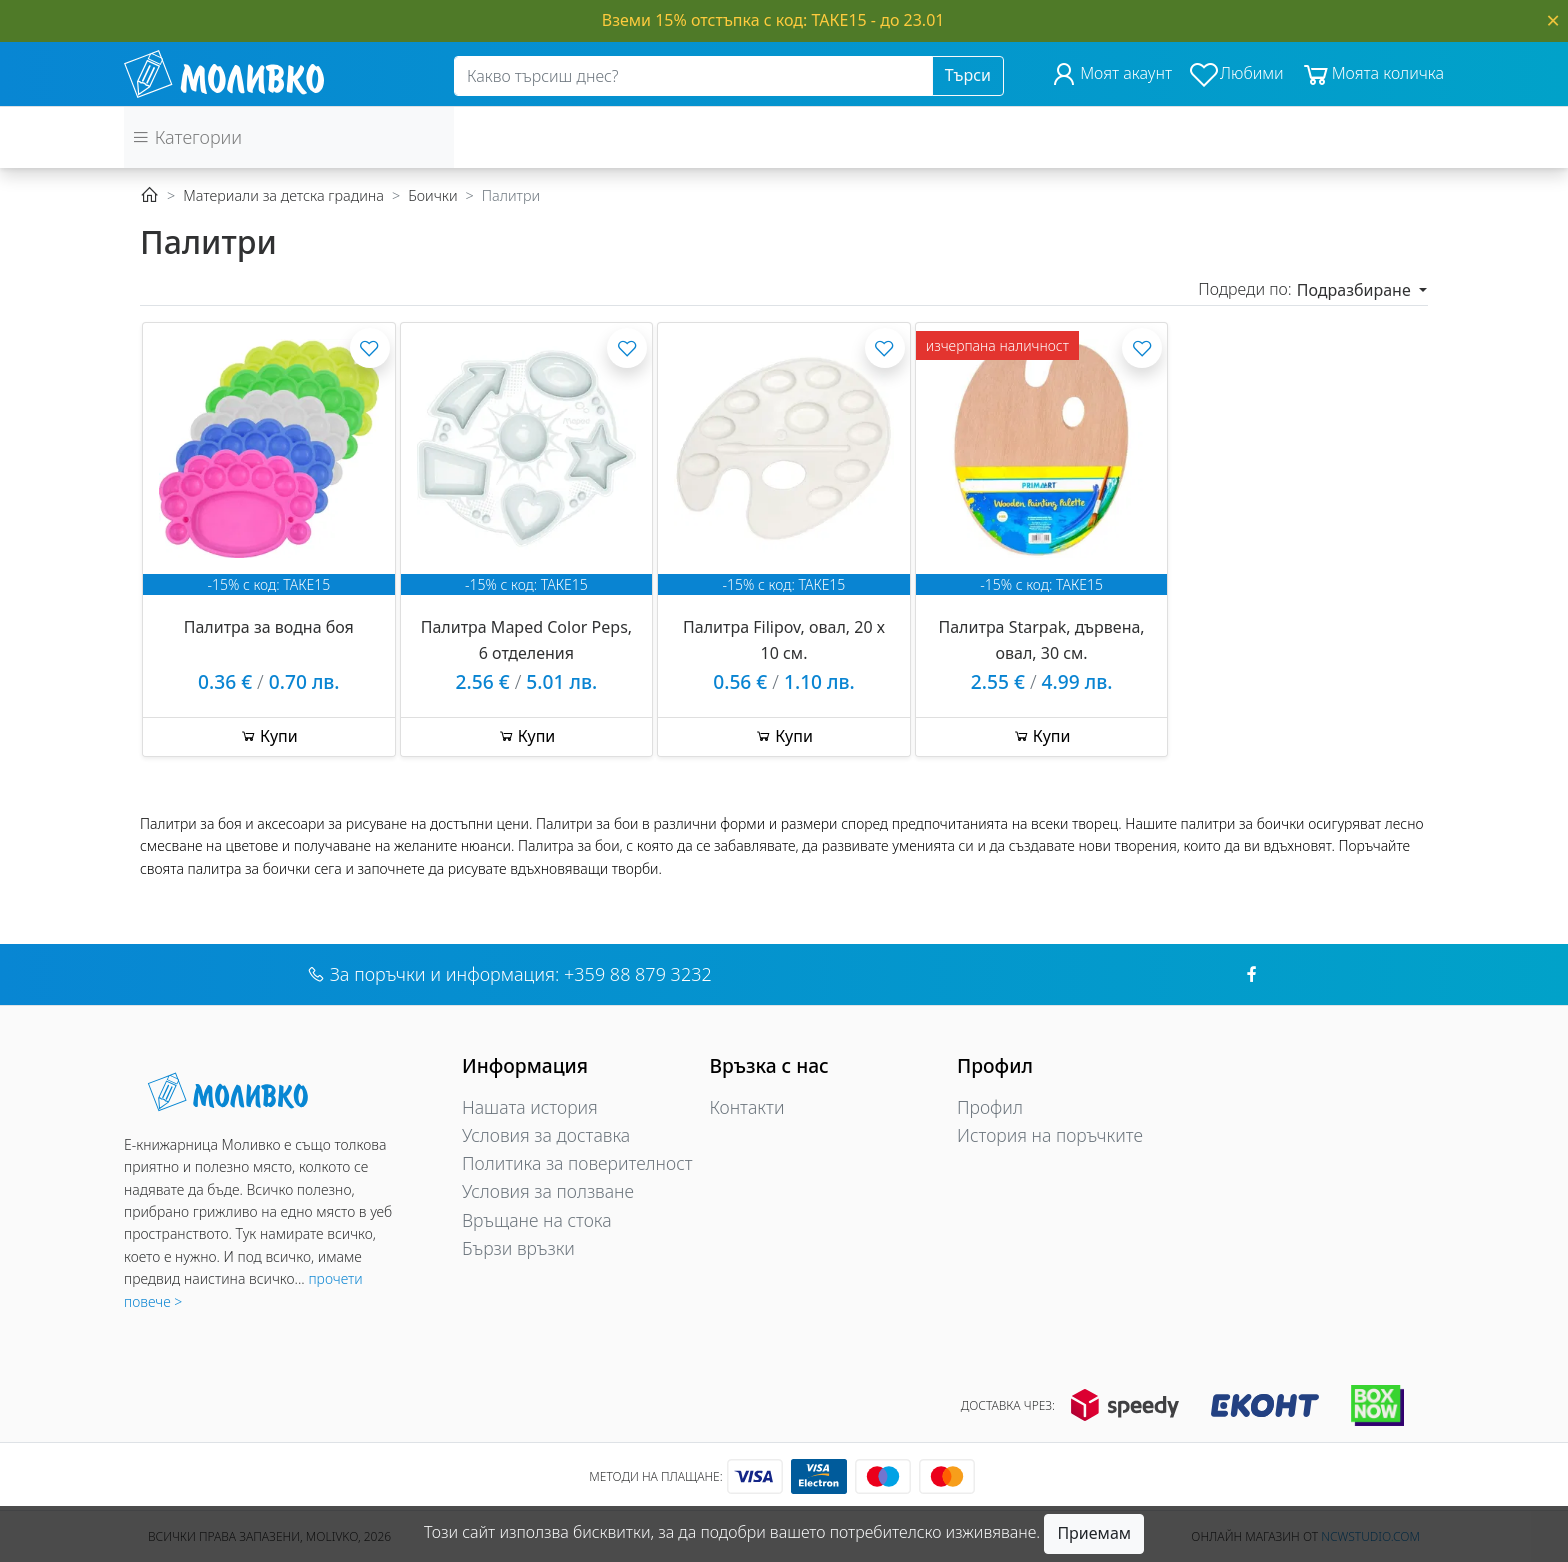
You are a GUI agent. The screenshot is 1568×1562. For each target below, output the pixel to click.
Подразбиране (1356, 290)
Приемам (1094, 1533)
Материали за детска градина (283, 195)
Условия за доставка (546, 1135)
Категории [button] (187, 137)
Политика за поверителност (577, 1163)
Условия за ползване (548, 1191)
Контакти (747, 1107)
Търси (968, 75)
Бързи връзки (518, 1248)
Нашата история (530, 1107)
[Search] (693, 76)
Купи (269, 736)
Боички (432, 195)
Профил (990, 1107)
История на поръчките (1050, 1135)
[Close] (1553, 20)
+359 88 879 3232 (638, 974)
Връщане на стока (537, 1220)
